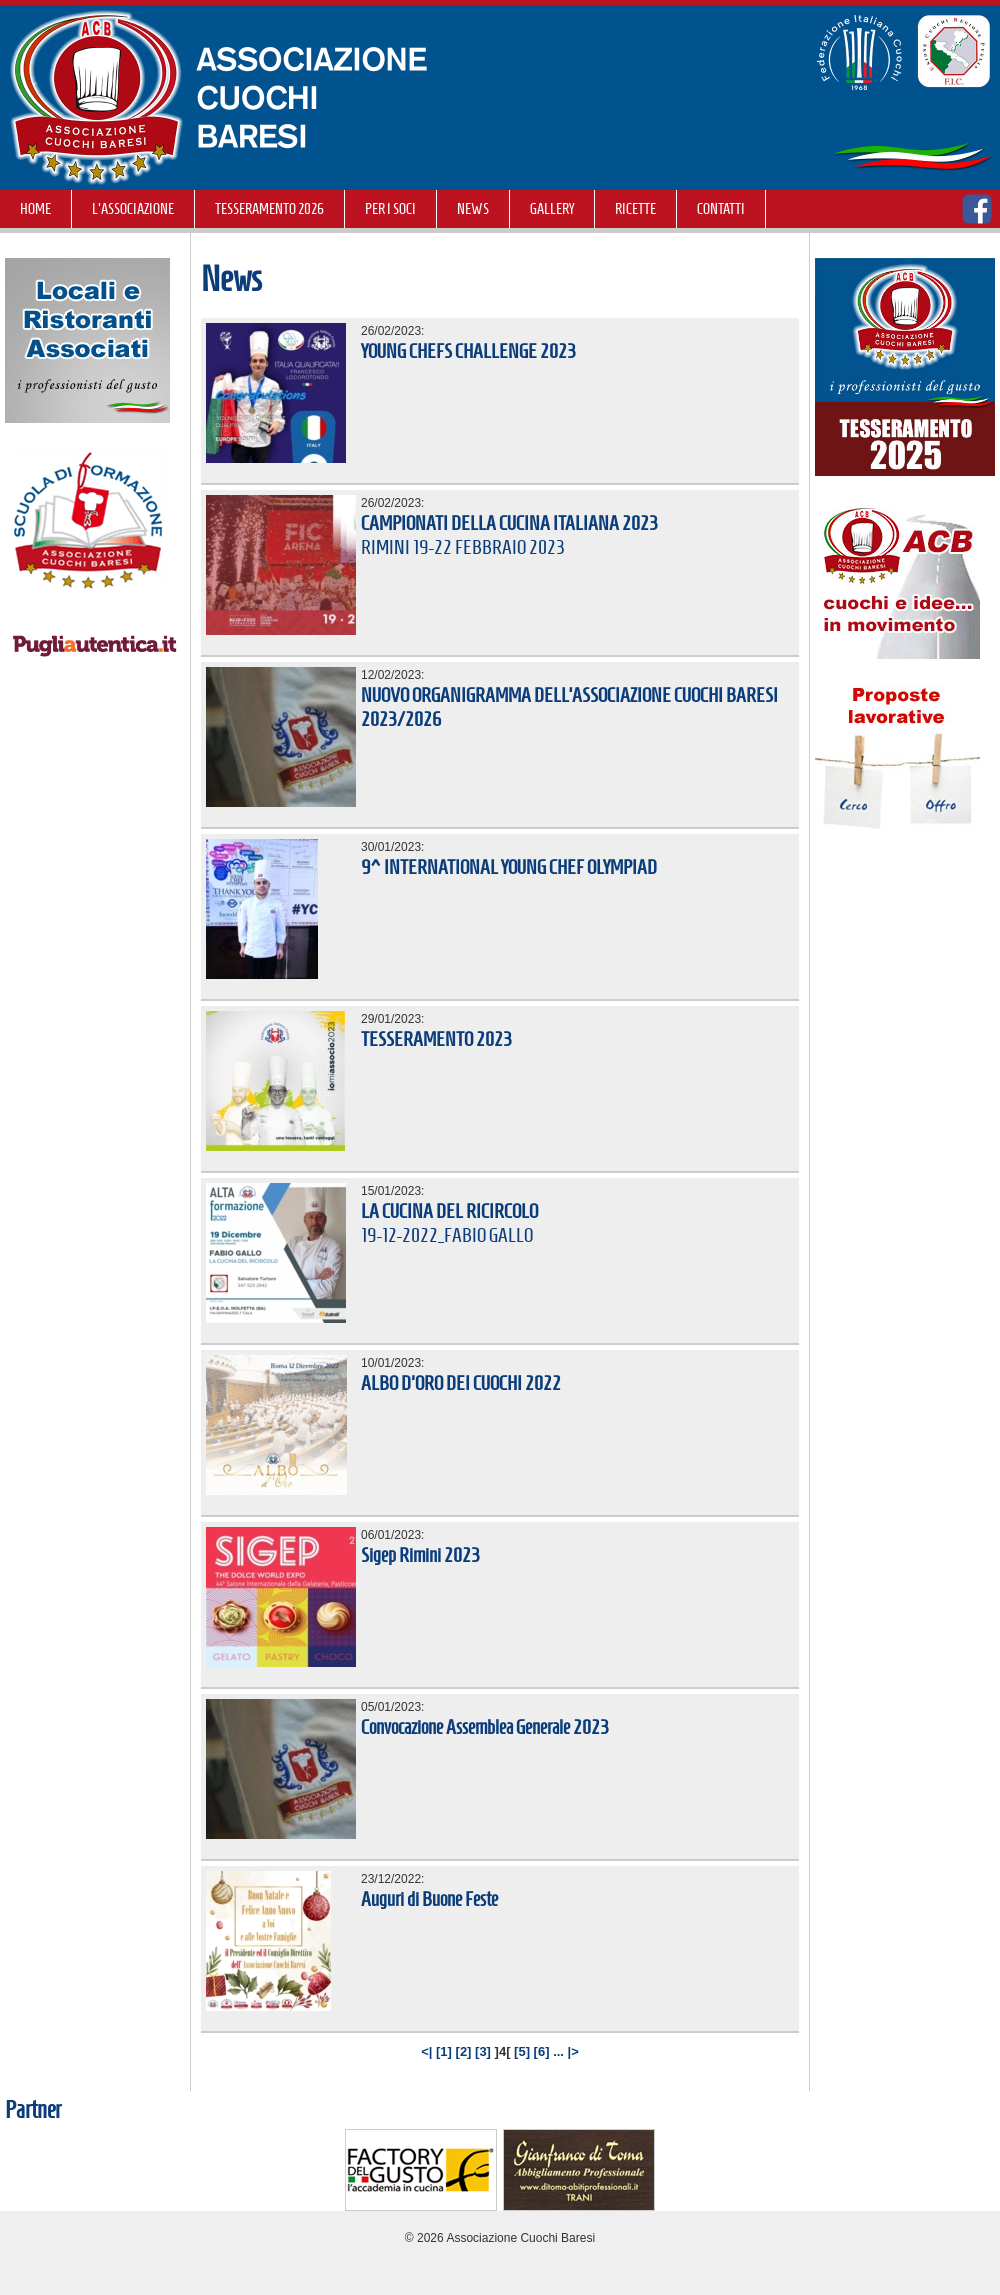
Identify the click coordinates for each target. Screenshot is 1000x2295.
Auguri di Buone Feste (429, 1899)
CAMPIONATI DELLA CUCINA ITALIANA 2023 (509, 523)
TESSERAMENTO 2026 (269, 209)
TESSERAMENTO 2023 (436, 1039)
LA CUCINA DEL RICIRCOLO (449, 1211)
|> (573, 2051)
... (558, 2051)
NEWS (473, 209)
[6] (542, 2051)
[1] (444, 2051)
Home (35, 209)
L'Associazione (133, 209)
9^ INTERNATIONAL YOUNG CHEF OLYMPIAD (509, 867)
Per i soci (390, 209)
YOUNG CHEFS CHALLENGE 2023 (468, 351)
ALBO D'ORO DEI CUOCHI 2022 (461, 1383)
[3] (483, 2051)
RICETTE (635, 209)
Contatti (721, 209)
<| (426, 2051)
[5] (522, 2051)
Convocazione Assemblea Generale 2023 (485, 1727)
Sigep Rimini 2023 (420, 1555)
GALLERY (552, 209)
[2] (464, 2051)
